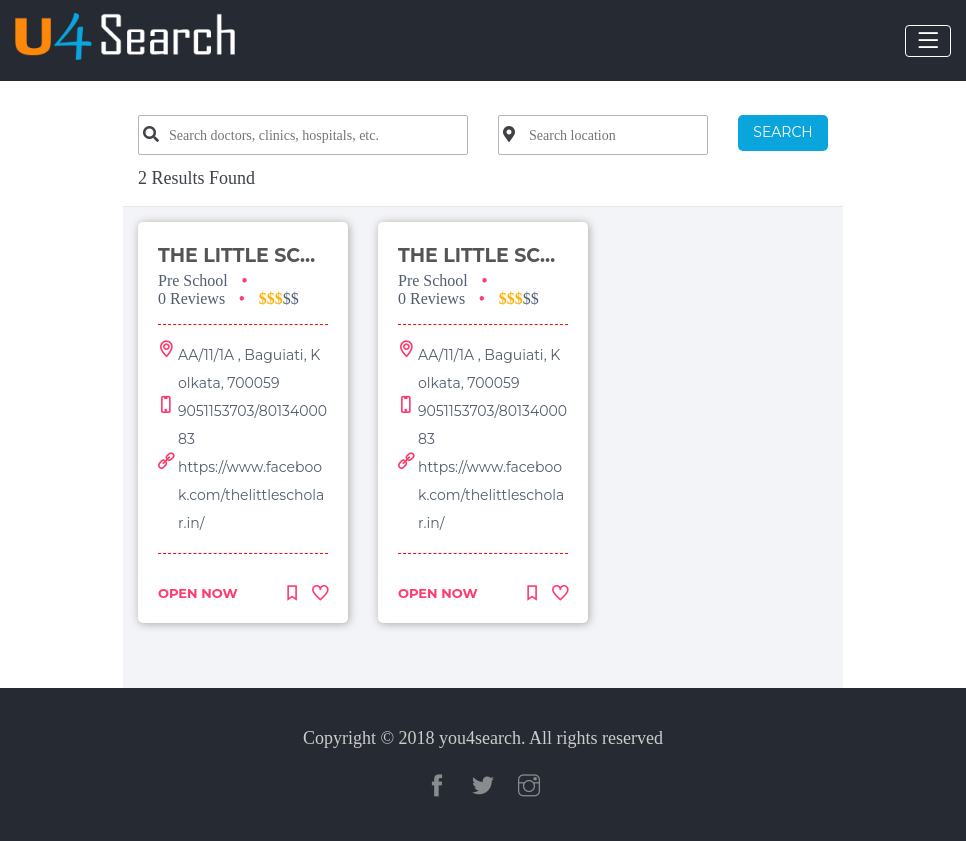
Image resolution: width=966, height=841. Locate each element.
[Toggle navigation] (928, 41)
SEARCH (782, 132)
